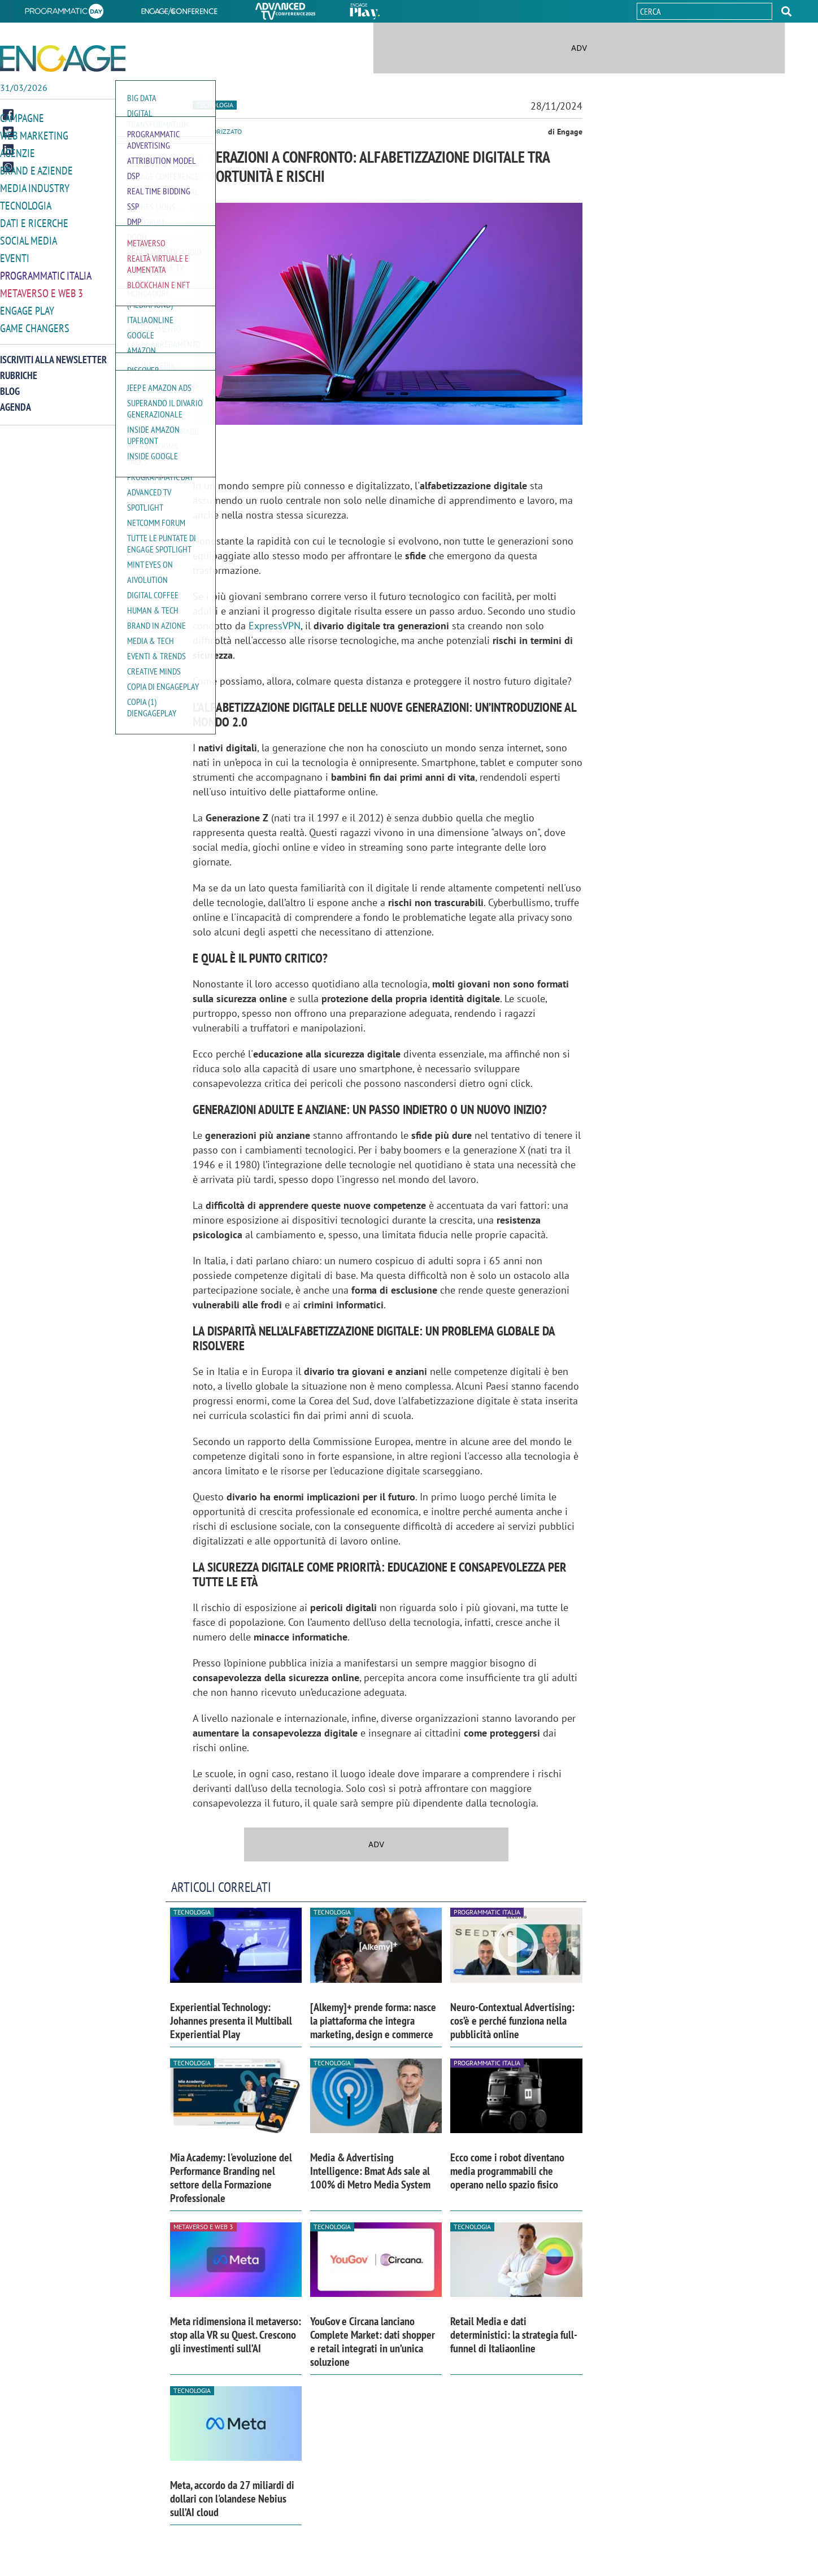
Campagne (22, 118)
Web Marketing (34, 135)
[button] (786, 11)
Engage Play (27, 304)
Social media (28, 236)
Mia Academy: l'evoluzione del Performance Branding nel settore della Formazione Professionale (231, 2178)
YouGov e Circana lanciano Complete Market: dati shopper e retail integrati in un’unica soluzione (372, 2341)
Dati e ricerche (34, 219)
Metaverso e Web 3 (41, 287)
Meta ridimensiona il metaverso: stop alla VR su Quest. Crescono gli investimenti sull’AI (235, 2334)
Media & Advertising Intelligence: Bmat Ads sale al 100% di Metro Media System (370, 2171)
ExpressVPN (275, 625)
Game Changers (34, 321)
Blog (10, 383)
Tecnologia (25, 202)
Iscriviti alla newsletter (53, 352)
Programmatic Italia (46, 270)
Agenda (15, 399)
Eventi (14, 253)
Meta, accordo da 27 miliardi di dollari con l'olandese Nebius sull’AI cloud (232, 2498)
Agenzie (17, 152)
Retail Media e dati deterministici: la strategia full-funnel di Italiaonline (513, 2334)
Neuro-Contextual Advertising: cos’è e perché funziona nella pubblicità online (512, 2020)
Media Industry (34, 186)
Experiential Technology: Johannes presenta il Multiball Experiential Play (231, 2020)
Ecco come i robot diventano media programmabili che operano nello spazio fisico (507, 2171)
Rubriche (18, 368)
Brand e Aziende (36, 169)
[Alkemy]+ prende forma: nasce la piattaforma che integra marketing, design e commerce (373, 2020)
